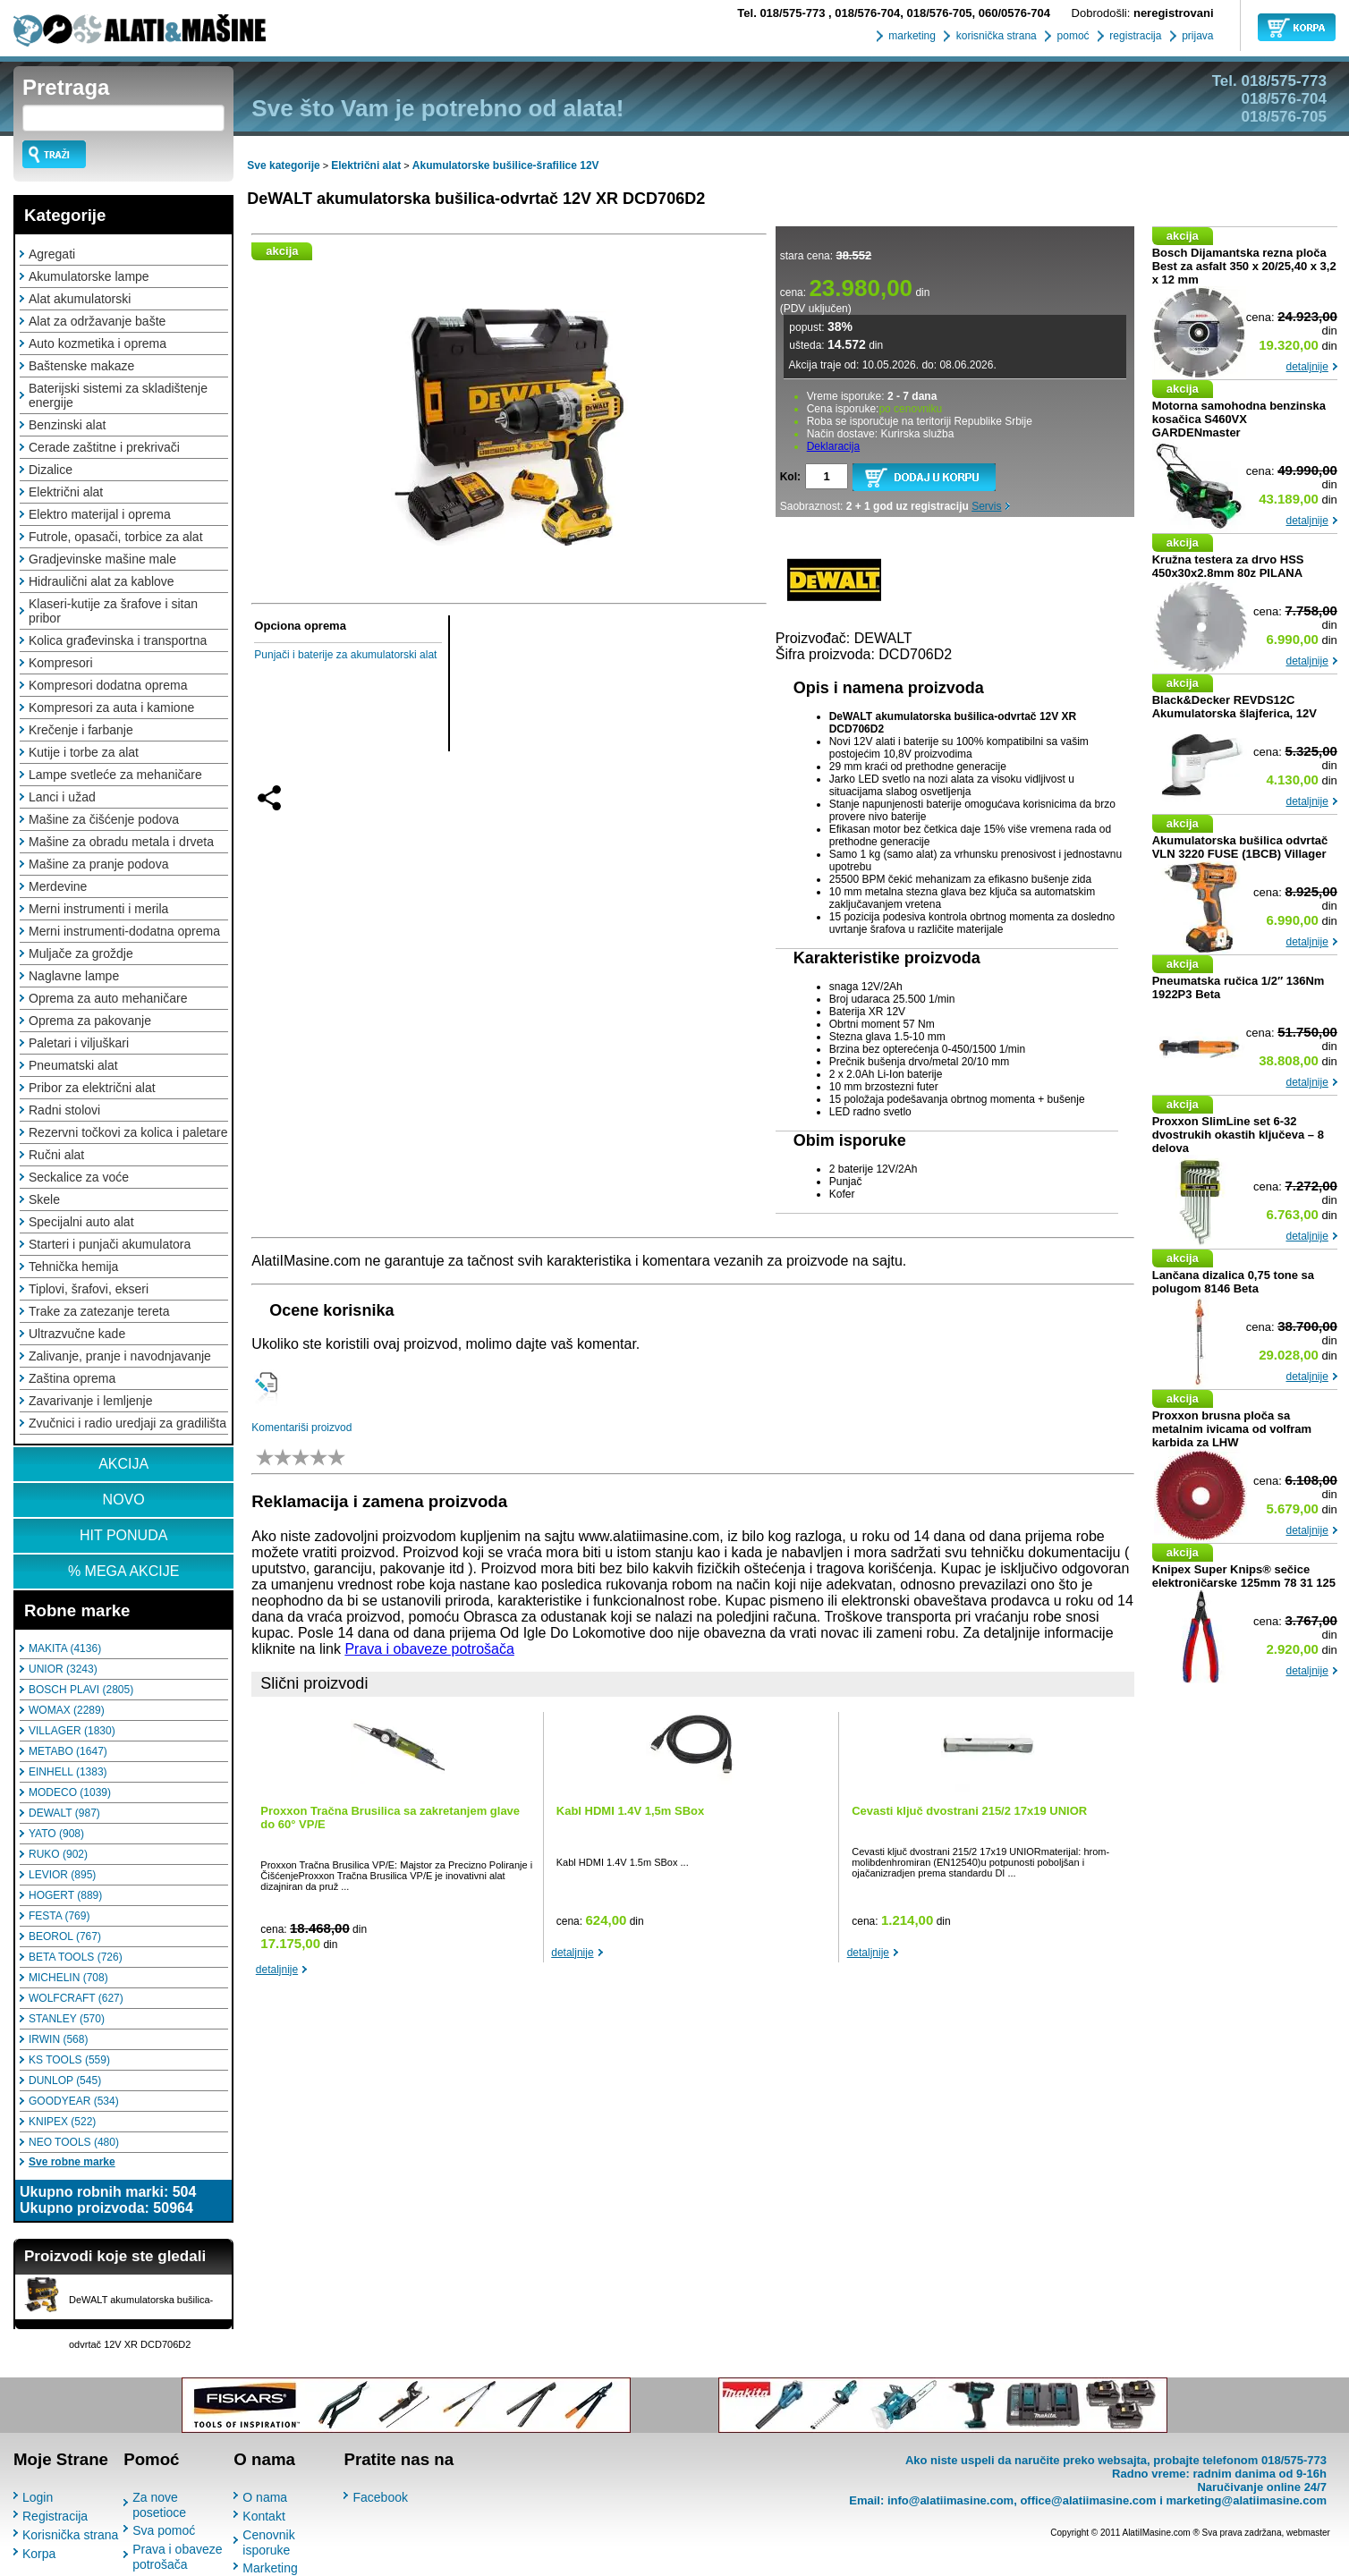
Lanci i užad (62, 797)
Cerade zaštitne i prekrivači (104, 447)
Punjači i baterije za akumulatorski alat (345, 654)
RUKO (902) (58, 1854)
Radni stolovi (64, 1110)
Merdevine (58, 886)
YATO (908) (56, 1833)
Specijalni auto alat (81, 1222)
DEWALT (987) (64, 1813)
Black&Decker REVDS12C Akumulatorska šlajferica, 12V (1234, 706)
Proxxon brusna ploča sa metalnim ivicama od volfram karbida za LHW (1231, 1429)
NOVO (124, 1499)
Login (37, 2497)
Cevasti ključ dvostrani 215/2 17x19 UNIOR (969, 1811)
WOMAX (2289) (67, 1710)
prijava (1196, 36)
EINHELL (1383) (68, 1772)
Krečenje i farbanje (81, 730)
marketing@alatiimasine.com (1246, 2500)
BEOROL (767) (65, 1936)
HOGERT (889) (65, 1895)
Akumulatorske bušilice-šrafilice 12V (505, 165)
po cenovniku (910, 408)
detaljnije (277, 1969)
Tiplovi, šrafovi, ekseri (88, 1289)
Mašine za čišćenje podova (104, 819)
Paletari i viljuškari (79, 1043)
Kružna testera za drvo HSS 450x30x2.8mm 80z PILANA (1228, 566)
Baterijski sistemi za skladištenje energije (118, 395)
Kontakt (263, 2516)
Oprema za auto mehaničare (108, 998)
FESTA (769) (59, 1916)
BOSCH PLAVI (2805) (81, 1689)
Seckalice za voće (79, 1177)
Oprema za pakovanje (90, 1020)
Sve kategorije (283, 165)
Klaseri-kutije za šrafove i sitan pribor (113, 611)
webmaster (1308, 2533)
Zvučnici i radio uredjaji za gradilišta (127, 1423)
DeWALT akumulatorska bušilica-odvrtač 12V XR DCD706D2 (476, 199)
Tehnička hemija (73, 1266)
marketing (911, 36)
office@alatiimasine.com (1088, 2500)
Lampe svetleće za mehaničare (115, 774)
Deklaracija (833, 446)
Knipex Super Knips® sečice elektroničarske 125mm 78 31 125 (1244, 1576)
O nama (264, 2497)
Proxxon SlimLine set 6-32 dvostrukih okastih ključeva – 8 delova (1238, 1134)
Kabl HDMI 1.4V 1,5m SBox (630, 1811)
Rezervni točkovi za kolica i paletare (128, 1132)
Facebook (379, 2497)
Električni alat (66, 492)
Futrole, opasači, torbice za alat (116, 537)
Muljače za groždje (81, 953)
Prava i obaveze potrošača (428, 1649)
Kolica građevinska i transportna (118, 640)
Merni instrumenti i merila (98, 909)
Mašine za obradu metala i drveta (121, 842)
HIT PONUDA (123, 1535)
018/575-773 (782, 13)
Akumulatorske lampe (89, 276)
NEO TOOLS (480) (74, 2142)
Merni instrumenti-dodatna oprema (124, 931)
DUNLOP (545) (65, 2080)
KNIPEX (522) (62, 2121)
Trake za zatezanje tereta (99, 1311)
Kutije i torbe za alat (84, 752)
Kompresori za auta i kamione (111, 707)
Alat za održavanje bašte (97, 321)
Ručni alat (56, 1155)
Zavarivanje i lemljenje (91, 1401)
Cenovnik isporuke (268, 2542)
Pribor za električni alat (92, 1087)
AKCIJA (123, 1463)
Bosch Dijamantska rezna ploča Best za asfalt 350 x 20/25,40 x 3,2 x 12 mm (1244, 266)
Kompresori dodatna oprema (108, 685)
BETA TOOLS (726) (76, 1957)
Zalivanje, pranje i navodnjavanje (120, 1356)
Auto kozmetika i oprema (97, 343)
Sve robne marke (72, 2162)
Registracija (55, 2516)
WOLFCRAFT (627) (76, 1998)
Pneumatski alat (73, 1065)
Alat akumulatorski (80, 299)
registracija (1134, 36)
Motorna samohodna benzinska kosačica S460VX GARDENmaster (1239, 419)
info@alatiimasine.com (950, 2500)
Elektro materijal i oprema (100, 514)
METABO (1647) (68, 1751)
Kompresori (61, 663)
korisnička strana (994, 36)
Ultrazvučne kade (77, 1333)
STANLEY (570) (67, 2018)
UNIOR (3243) (63, 1669)
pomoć (1071, 36)
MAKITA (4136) (65, 1648)
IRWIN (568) (58, 2039)
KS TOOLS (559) (69, 2060)
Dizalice (50, 469)
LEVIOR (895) (62, 1874)
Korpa (38, 2553)
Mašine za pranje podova (98, 864)
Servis (986, 506)
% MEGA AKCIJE (123, 1571)
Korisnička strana (70, 2535)
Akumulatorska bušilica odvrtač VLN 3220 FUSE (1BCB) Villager (1240, 847)
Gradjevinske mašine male (102, 559)
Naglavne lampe (74, 976)
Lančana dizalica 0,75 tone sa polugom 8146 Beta (1233, 1281)
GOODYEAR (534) (74, 2101)
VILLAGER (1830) (72, 1730)
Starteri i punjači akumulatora (110, 1244)
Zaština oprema (72, 1378)
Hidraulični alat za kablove (101, 581)
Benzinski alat (67, 425)
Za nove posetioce (159, 2505)
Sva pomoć (163, 2530)
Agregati (52, 254)
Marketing (269, 2568)
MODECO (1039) (70, 1792)
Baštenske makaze (81, 366)
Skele (44, 1199)
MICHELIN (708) (68, 1977)
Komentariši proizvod (301, 1427)
